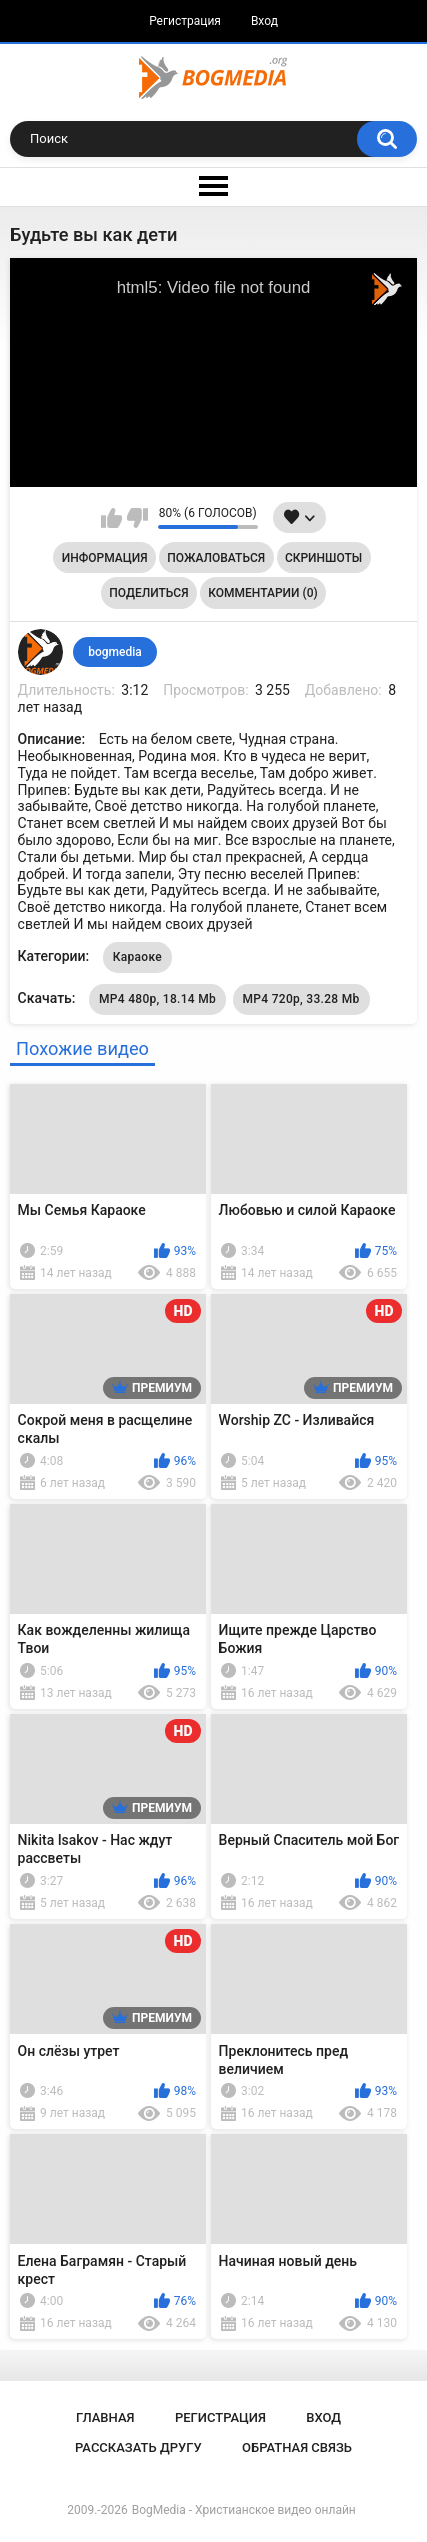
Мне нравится (111, 518)
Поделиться (148, 593)
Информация (105, 558)
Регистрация (185, 21)
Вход (264, 21)
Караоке (137, 957)
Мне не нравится (137, 518)
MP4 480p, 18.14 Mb (157, 999)
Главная (105, 2417)
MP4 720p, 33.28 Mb (301, 999)
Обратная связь (297, 2447)
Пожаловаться (216, 558)
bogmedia (115, 652)
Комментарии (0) (262, 593)
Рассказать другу (138, 2447)
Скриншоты (323, 558)
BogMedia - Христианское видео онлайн (244, 2510)
